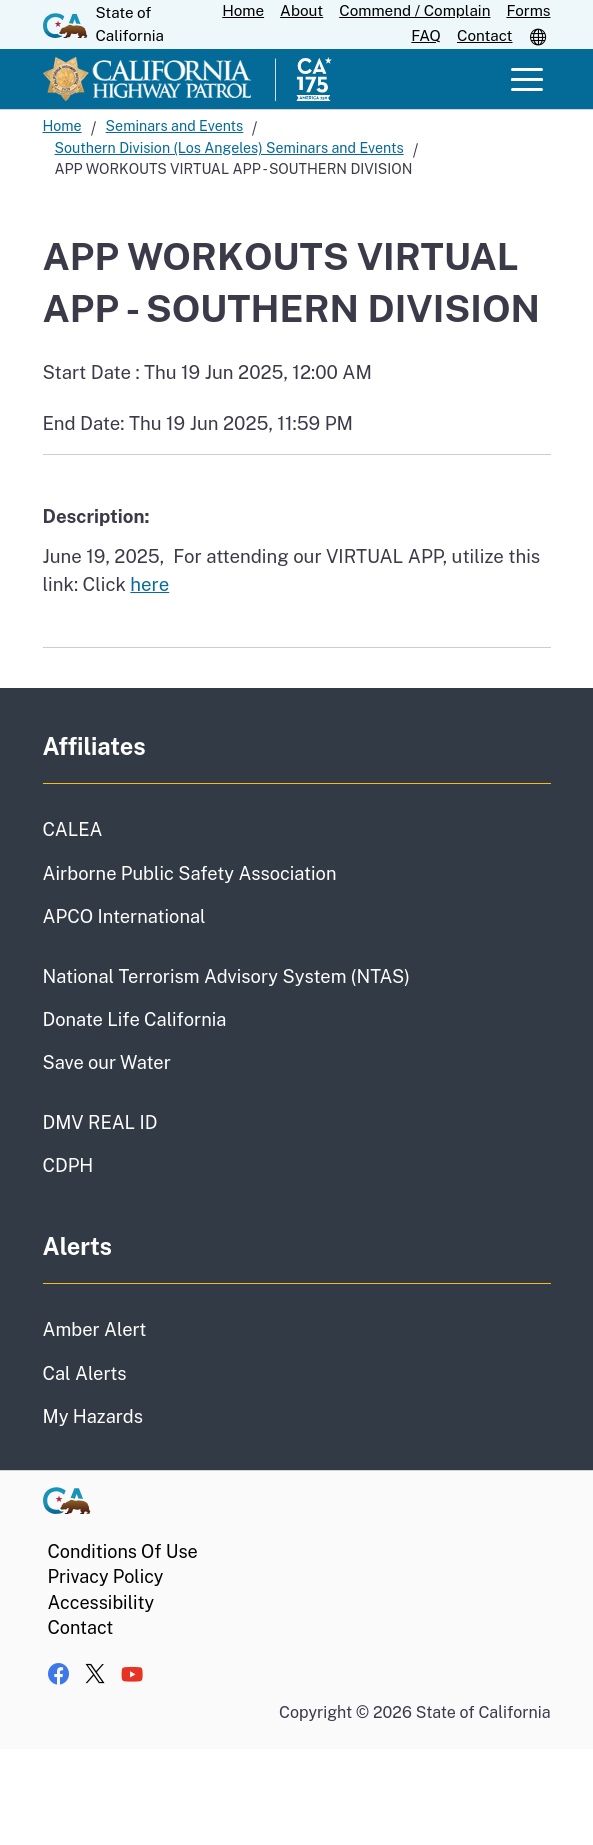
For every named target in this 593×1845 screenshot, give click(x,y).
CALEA (73, 829)
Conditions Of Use (123, 1551)
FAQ (426, 35)
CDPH (68, 1165)
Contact (485, 35)
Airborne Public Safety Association (190, 873)
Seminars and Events (175, 126)
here (149, 584)
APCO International (124, 916)
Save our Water (107, 1062)
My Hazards (93, 1416)
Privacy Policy (106, 1576)
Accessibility (101, 1602)
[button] (540, 36)
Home (243, 10)
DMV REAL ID (100, 1122)
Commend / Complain (414, 10)
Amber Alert (95, 1329)
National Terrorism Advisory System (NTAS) (226, 976)
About (301, 10)
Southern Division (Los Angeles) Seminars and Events (229, 148)
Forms (528, 10)
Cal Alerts (85, 1373)
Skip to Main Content (296, 0)
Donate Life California (135, 1019)
